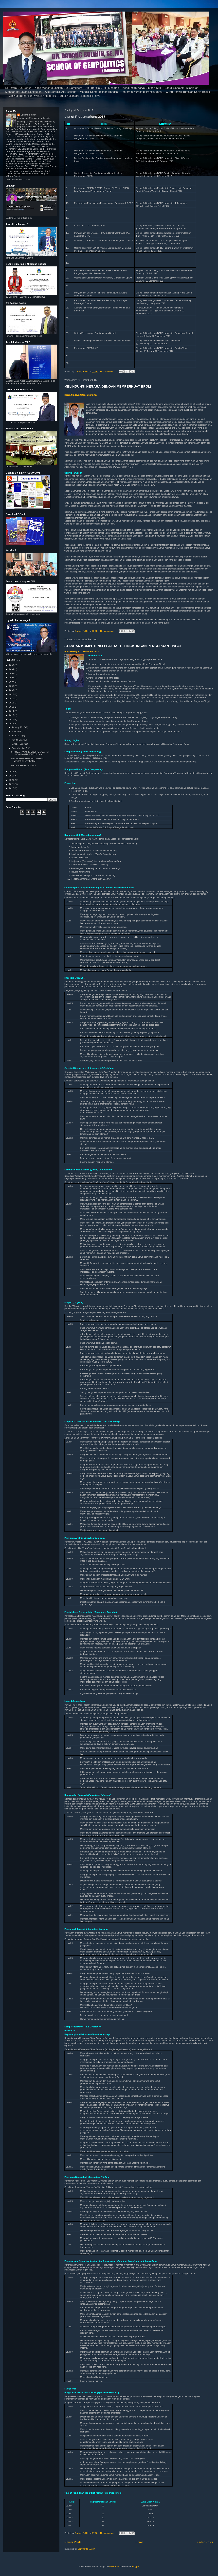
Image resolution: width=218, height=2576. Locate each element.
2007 (12, 682)
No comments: (107, 371)
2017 (12, 723)
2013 (12, 707)
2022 (12, 788)
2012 (12, 702)
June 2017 (17, 735)
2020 (12, 780)
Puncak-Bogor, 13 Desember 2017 (81, 651)
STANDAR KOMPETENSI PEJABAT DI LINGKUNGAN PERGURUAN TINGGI (122, 646)
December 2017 (20, 748)
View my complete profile (18, 179)
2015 (12, 715)
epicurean (114, 2566)
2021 (12, 784)
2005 (12, 673)
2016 (12, 719)
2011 (12, 698)
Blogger (135, 2566)
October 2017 (18, 744)
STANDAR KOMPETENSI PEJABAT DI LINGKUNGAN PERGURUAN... (30, 753)
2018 (12, 771)
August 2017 (18, 740)
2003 (12, 665)
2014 (12, 711)
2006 (12, 677)
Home (139, 2542)
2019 (12, 775)
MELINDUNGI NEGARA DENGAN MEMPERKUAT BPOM (107, 386)
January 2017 (18, 727)
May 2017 (17, 731)
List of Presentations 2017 (84, 116)
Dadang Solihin (28, 115)
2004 (12, 669)
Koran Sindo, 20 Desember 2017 (80, 395)
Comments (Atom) (86, 2549)
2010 (12, 694)
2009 (12, 690)
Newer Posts (72, 2542)
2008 (12, 686)
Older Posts (205, 2542)
